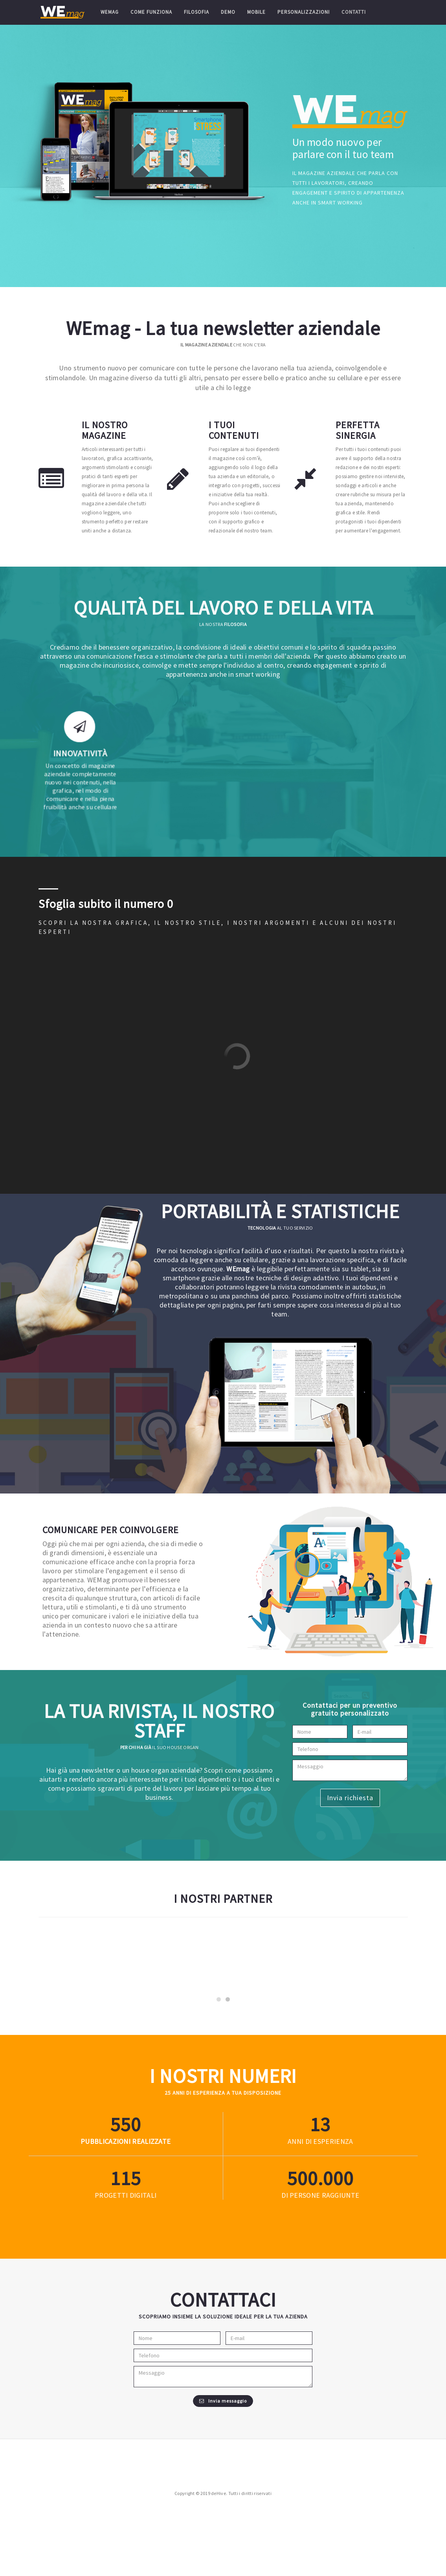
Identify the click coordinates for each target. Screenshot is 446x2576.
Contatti (353, 12)
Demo (227, 12)
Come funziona (151, 12)
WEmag (109, 12)
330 (125, 2198)
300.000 (320, 2252)
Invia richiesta (346, 1797)
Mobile (256, 12)
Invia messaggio (223, 2475)
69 (126, 2252)
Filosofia (196, 12)
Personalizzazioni (303, 12)
